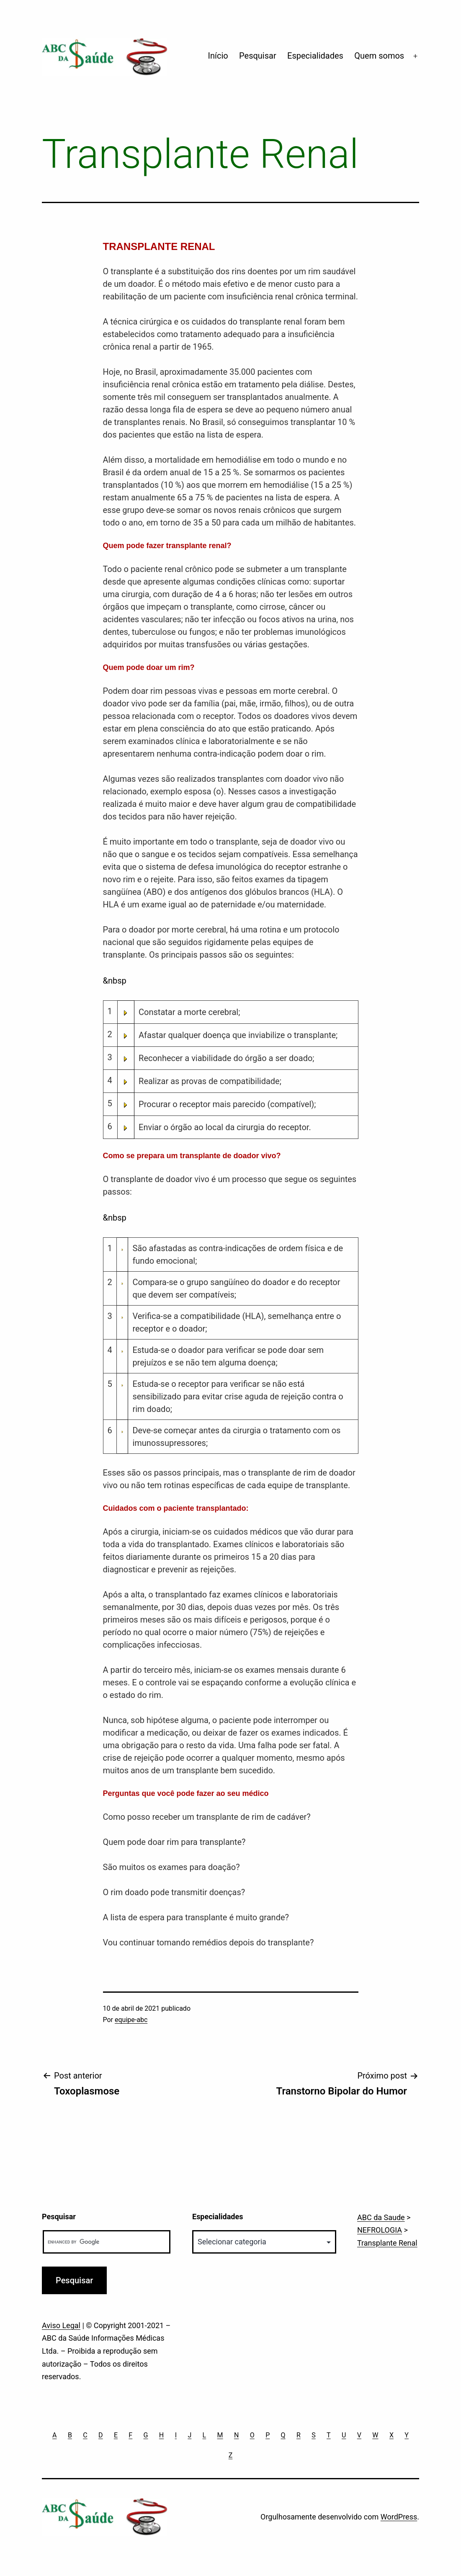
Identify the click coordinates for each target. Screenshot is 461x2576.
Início (218, 56)
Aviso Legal (61, 2325)
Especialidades (315, 56)
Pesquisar (257, 56)
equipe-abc (131, 2020)
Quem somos (379, 56)
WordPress (399, 2516)
